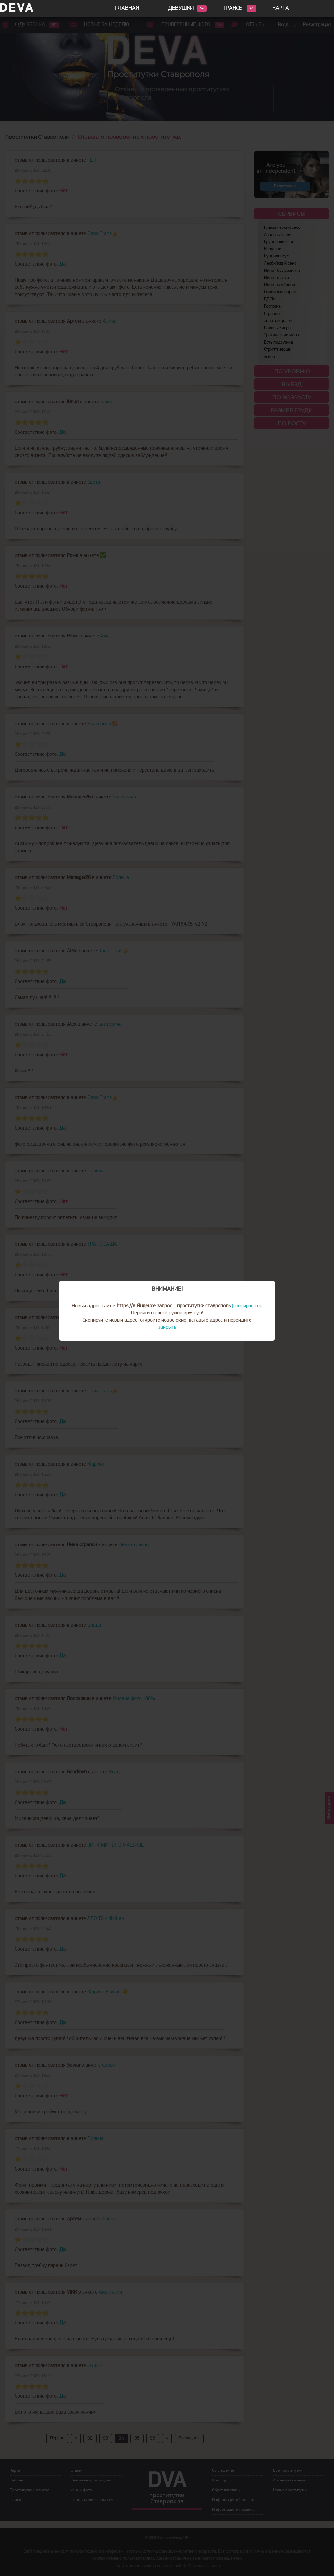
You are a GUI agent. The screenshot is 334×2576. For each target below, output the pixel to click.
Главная (127, 8)
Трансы (233, 8)
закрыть (167, 1327)
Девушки (181, 8)
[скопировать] (247, 1306)
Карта (280, 8)
